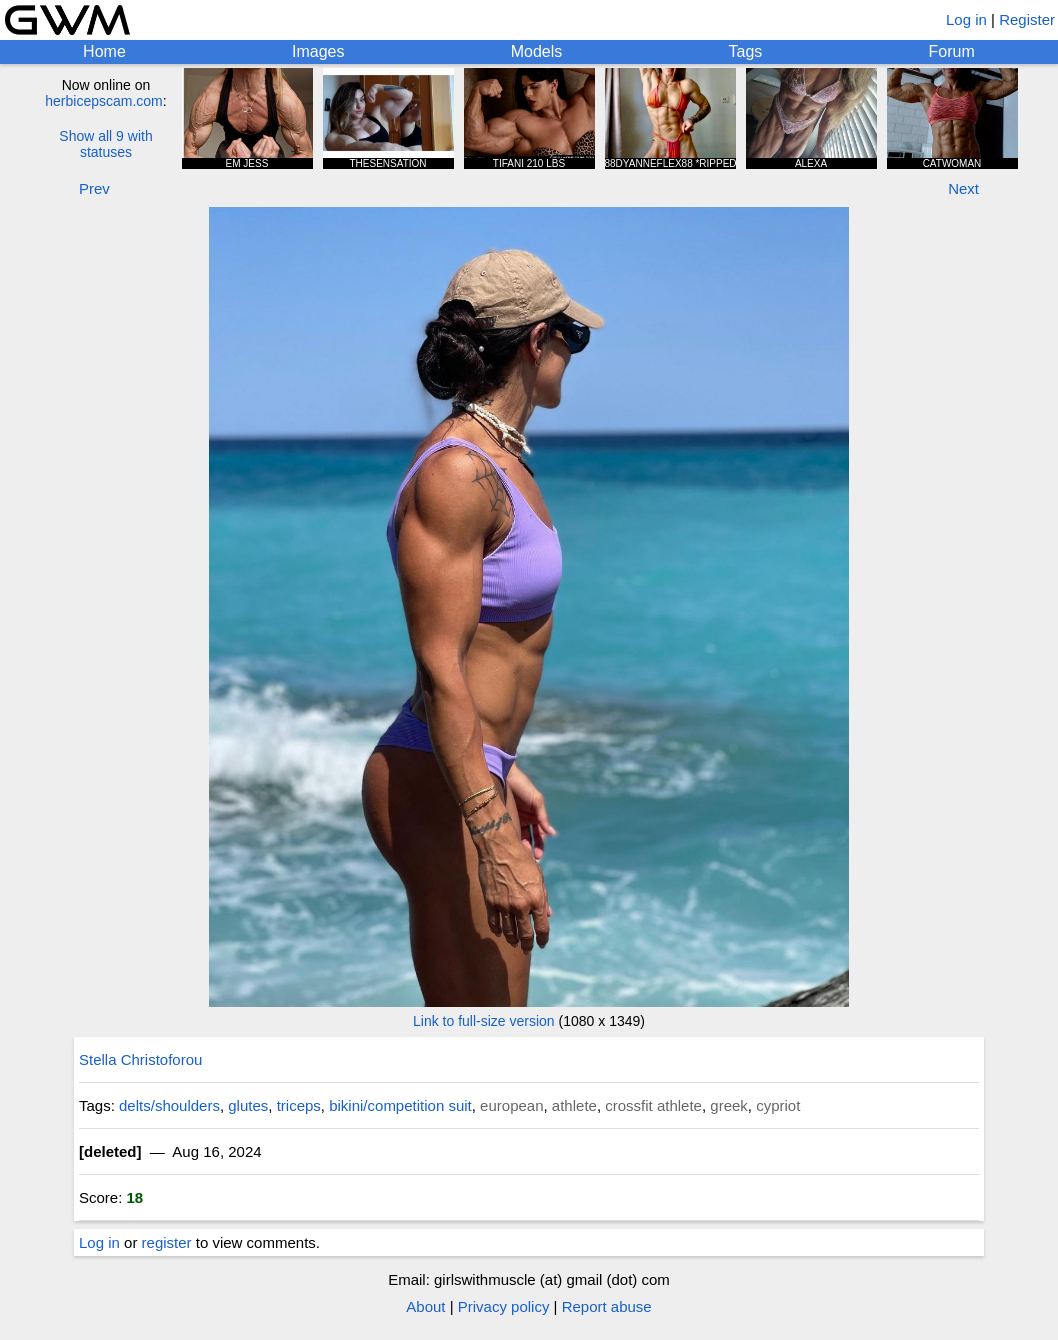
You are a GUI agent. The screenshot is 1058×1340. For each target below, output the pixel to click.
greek (729, 1105)
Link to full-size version (484, 1021)
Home (104, 51)
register (167, 1242)
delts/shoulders (169, 1105)
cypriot (778, 1105)
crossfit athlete (653, 1105)
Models (537, 51)
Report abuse (607, 1306)
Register (1027, 19)
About (425, 1306)
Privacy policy (504, 1306)
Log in (966, 19)
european (511, 1105)
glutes (248, 1105)
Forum (952, 51)
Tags (746, 51)
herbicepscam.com (104, 101)
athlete (574, 1105)
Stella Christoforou (140, 1059)
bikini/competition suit (400, 1105)
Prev (94, 188)
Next (963, 188)
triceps (299, 1105)
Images (318, 51)
